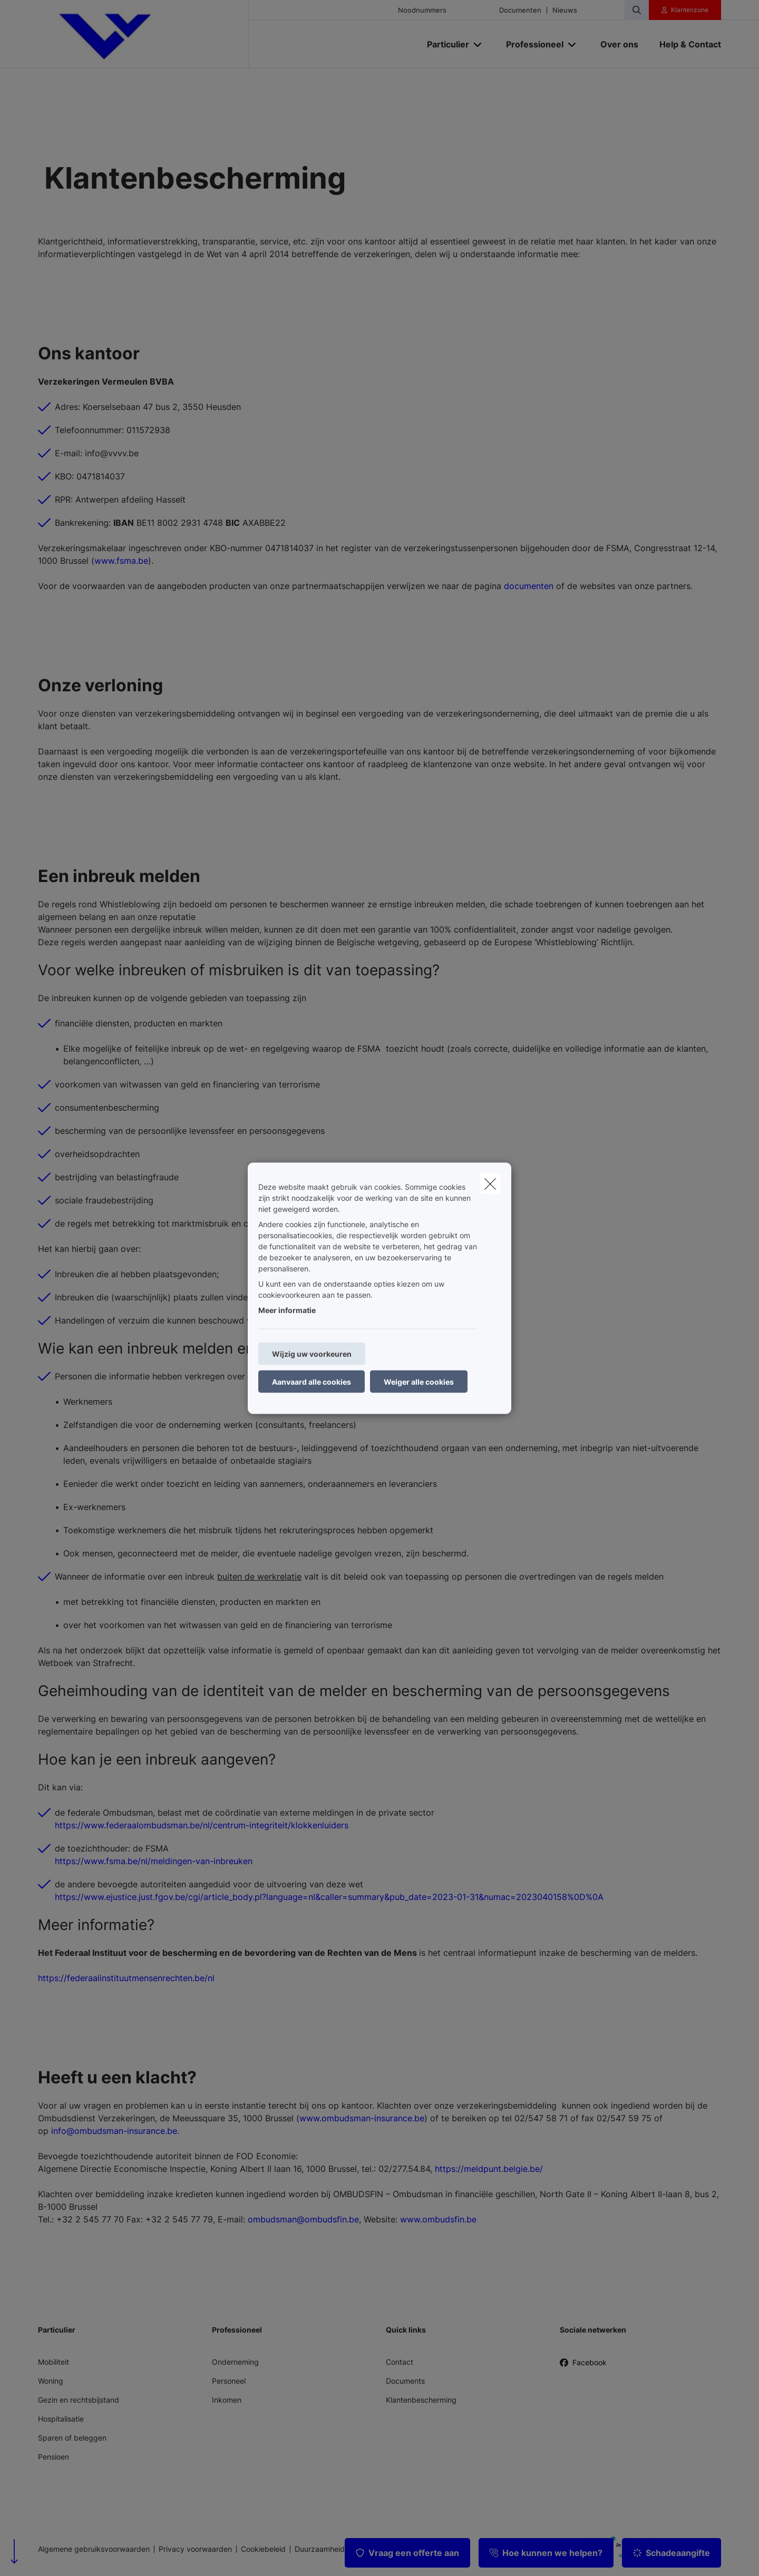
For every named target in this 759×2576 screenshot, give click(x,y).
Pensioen (53, 2456)
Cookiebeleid (263, 2549)
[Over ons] (619, 44)
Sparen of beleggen (72, 2437)
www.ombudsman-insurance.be (361, 2118)
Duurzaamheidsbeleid (332, 2549)
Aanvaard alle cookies (311, 1381)
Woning (50, 2380)
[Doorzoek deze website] (637, 10)
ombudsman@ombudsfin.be (303, 2219)
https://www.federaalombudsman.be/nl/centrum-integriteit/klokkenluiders (201, 1825)
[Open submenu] (478, 44)
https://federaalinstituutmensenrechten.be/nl (126, 1978)
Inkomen (226, 2399)
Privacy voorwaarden (195, 2549)
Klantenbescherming (421, 2399)
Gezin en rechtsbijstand (78, 2399)
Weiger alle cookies (419, 1381)
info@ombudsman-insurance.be (114, 2131)
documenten (528, 586)
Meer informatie (287, 1309)
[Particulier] (444, 44)
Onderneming (235, 2361)
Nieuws (564, 10)
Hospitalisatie (61, 2418)
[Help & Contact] (685, 44)
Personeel (229, 2380)
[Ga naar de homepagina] (143, 34)
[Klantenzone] (685, 10)
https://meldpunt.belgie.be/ (489, 2168)
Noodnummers (422, 10)
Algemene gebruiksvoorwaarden (94, 2549)
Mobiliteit (53, 2361)
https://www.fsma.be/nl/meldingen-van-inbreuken (153, 1861)
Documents (405, 2380)
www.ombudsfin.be (438, 2219)
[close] (490, 1183)
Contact (399, 2361)
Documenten (520, 10)
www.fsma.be (121, 560)
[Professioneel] (530, 44)
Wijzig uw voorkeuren (312, 1353)
